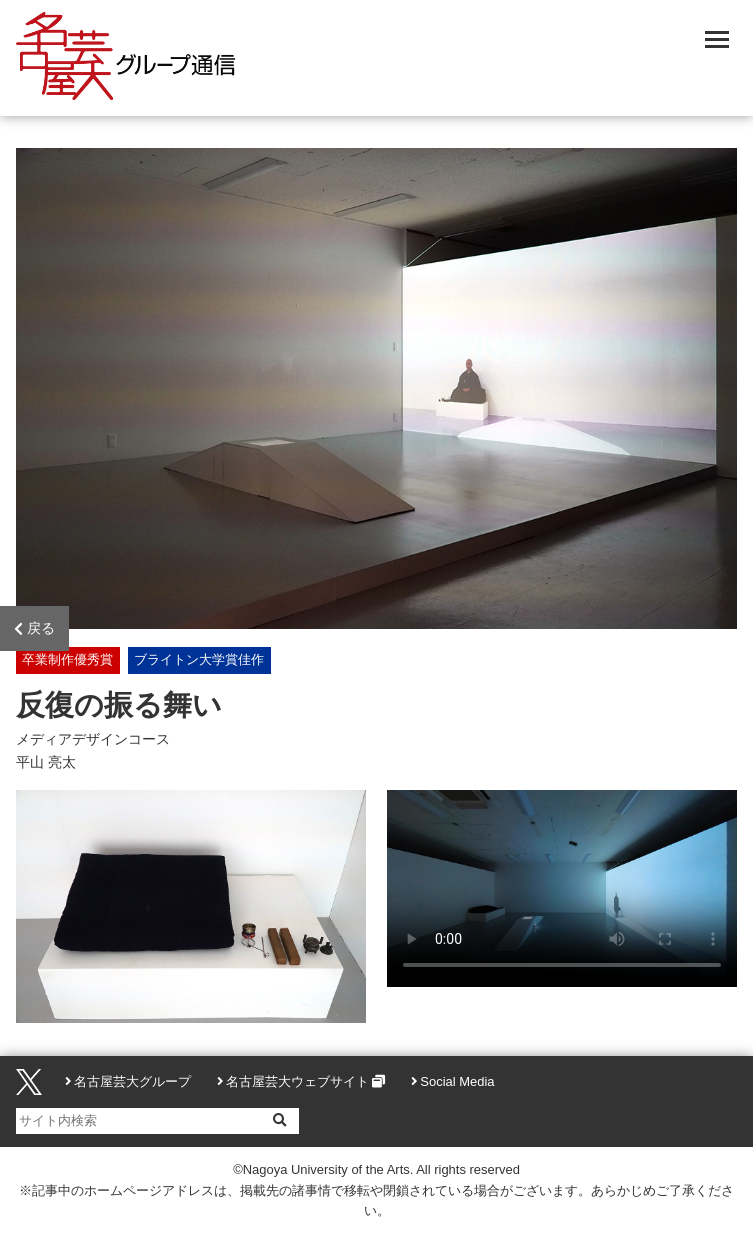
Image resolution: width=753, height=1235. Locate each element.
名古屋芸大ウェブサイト (297, 1081)
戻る (34, 629)
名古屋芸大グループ (132, 1081)
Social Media (457, 1081)
